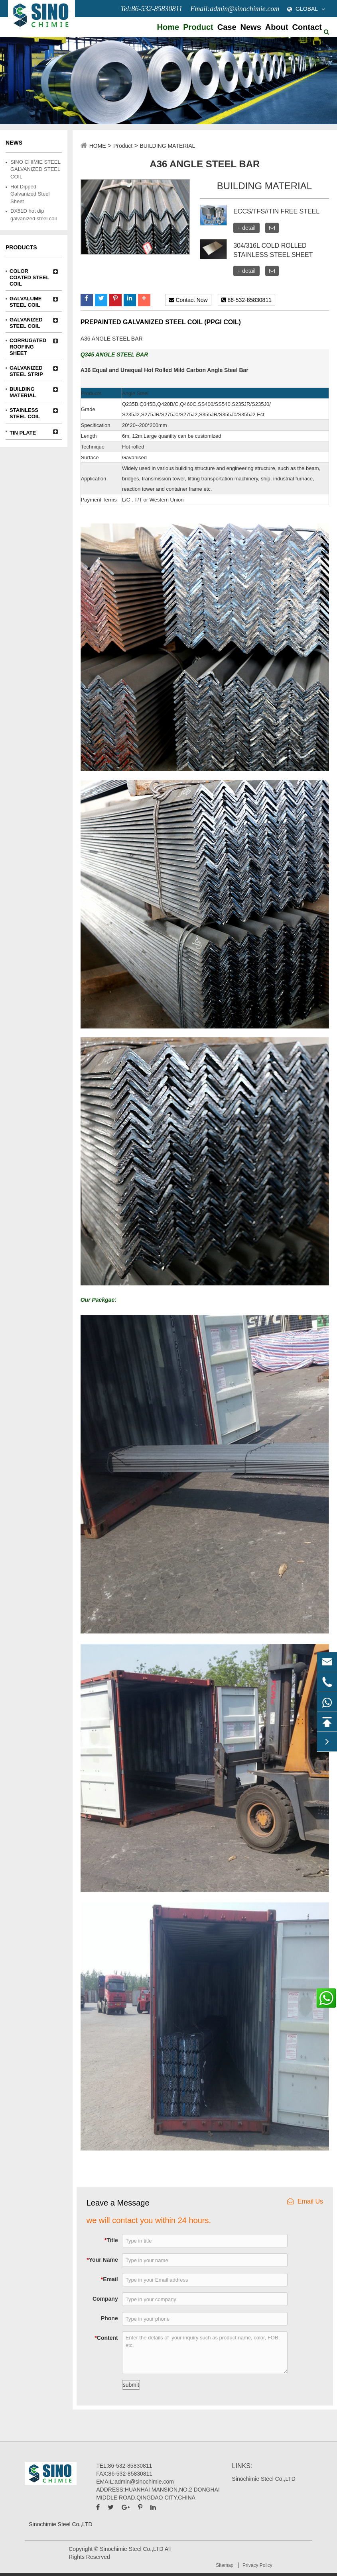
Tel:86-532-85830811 (151, 9)
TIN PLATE (23, 433)
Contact (307, 27)
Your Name (102, 2260)
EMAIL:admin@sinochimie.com (135, 2481)
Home (168, 27)
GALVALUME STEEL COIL (25, 299)
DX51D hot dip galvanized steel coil (33, 214)
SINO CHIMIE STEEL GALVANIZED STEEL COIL (35, 169)
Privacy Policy (257, 2565)
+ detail (246, 228)
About (276, 27)
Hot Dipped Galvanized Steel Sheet (29, 194)
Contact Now (188, 300)
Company (105, 2299)
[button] (87, 300)
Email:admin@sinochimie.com (234, 9)
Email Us (305, 2201)
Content (106, 2338)
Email (109, 2279)
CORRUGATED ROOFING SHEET (28, 340)
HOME (97, 146)
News (250, 27)
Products (21, 247)
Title (111, 2240)
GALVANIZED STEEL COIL (26, 320)
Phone (109, 2318)
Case (226, 27)
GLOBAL (307, 9)
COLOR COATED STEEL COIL (29, 271)
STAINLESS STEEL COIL (25, 410)
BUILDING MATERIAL (23, 389)
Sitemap (224, 2565)
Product (198, 27)
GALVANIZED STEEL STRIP (26, 368)
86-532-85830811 (246, 300)
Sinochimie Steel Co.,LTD (264, 2479)
